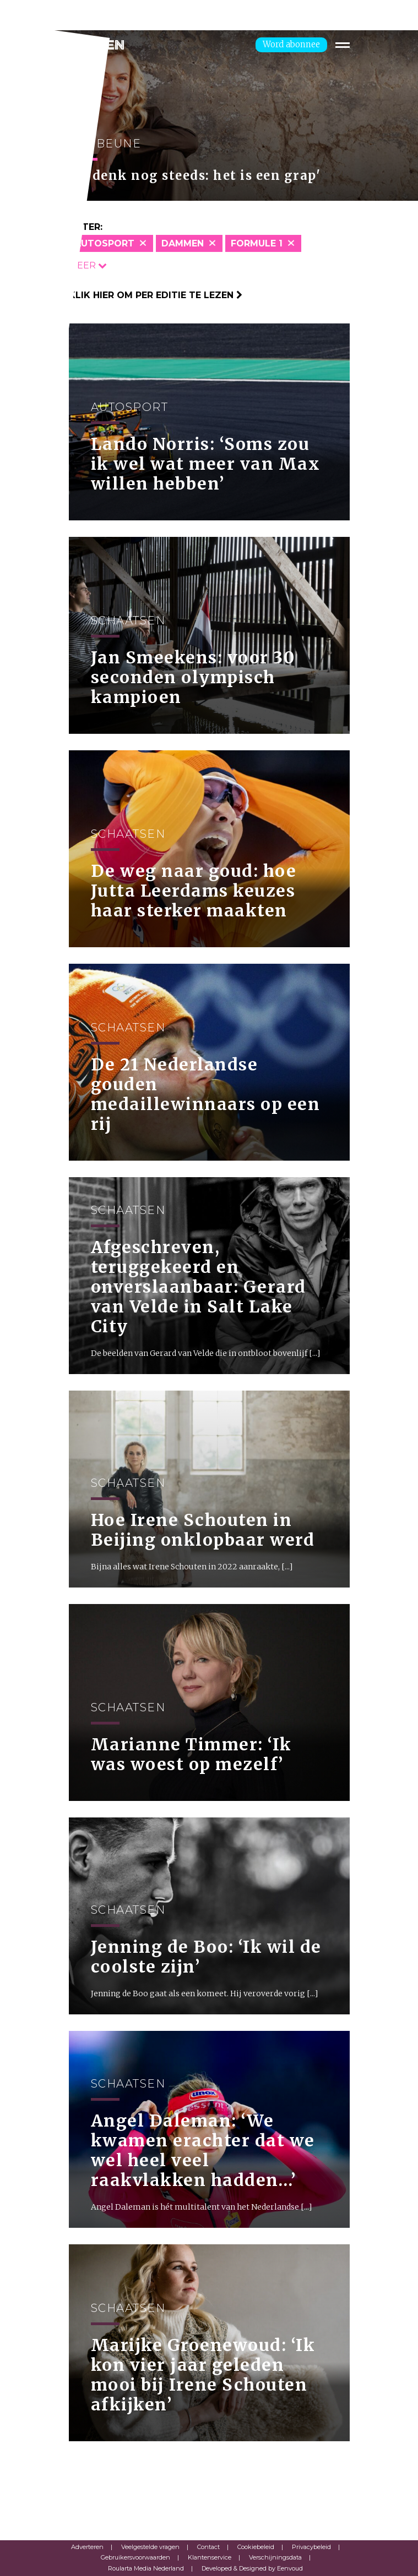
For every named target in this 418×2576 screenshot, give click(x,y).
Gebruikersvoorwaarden (135, 2557)
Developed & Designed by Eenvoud (252, 2568)
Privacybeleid (311, 2547)
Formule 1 (257, 243)
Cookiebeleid (255, 2547)
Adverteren (87, 2547)
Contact (208, 2547)
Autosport (104, 243)
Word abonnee (291, 44)
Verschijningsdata (275, 2557)
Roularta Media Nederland (146, 2568)
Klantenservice (209, 2557)
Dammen (182, 243)
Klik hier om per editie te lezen (155, 295)
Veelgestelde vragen (150, 2547)
